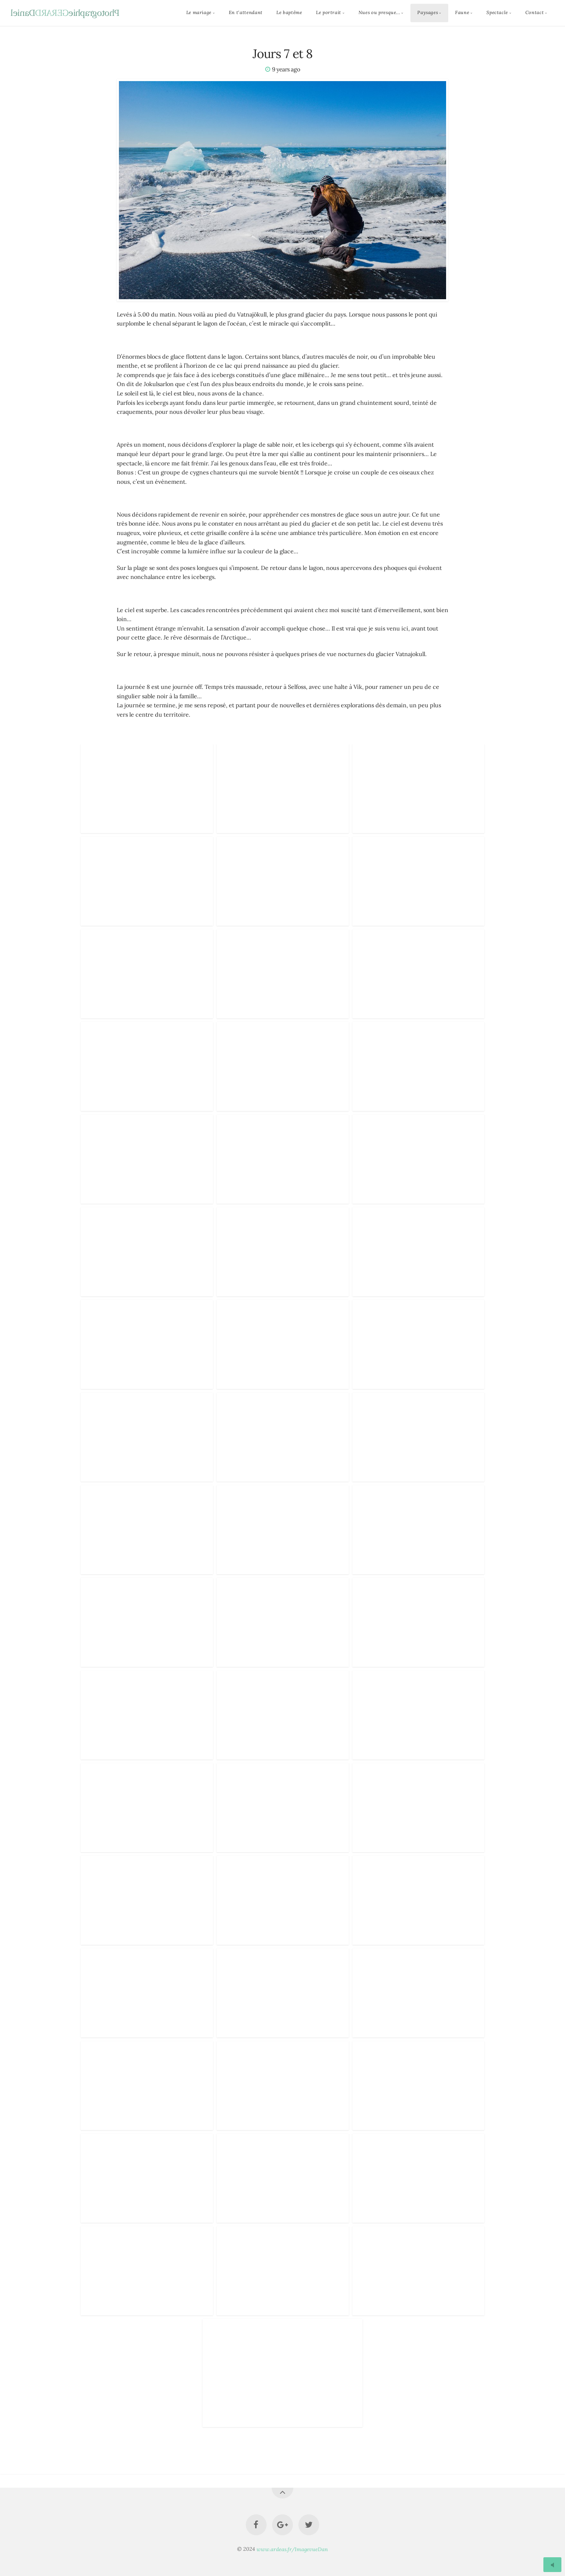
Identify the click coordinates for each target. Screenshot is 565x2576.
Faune (462, 13)
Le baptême (289, 13)
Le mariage (199, 13)
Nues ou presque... (379, 13)
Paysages (427, 13)
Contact (534, 13)
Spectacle (497, 13)
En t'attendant (246, 13)
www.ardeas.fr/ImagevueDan (292, 2549)
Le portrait (328, 13)
